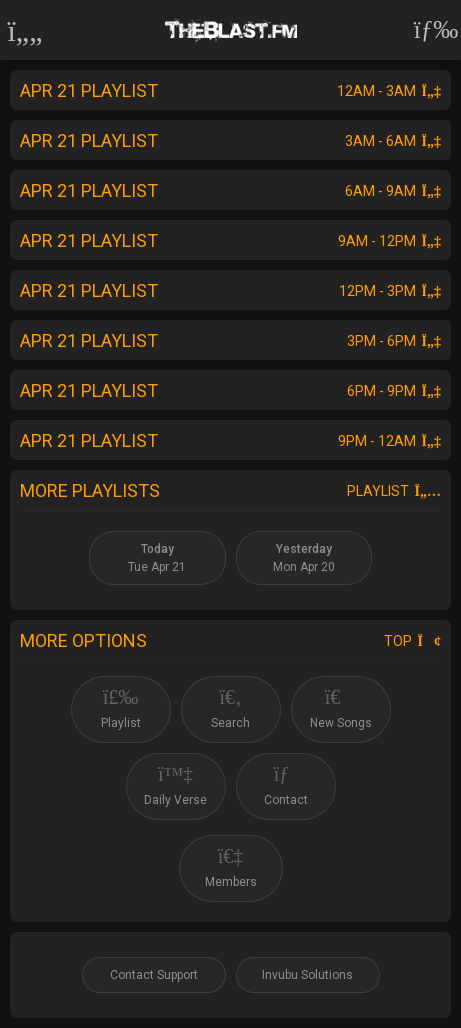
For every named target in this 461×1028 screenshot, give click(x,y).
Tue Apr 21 (157, 558)
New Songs (341, 708)
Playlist (394, 491)
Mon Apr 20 (304, 558)
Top (412, 641)
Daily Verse (175, 785)
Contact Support (154, 975)
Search (230, 708)
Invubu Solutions (307, 975)
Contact (286, 785)
